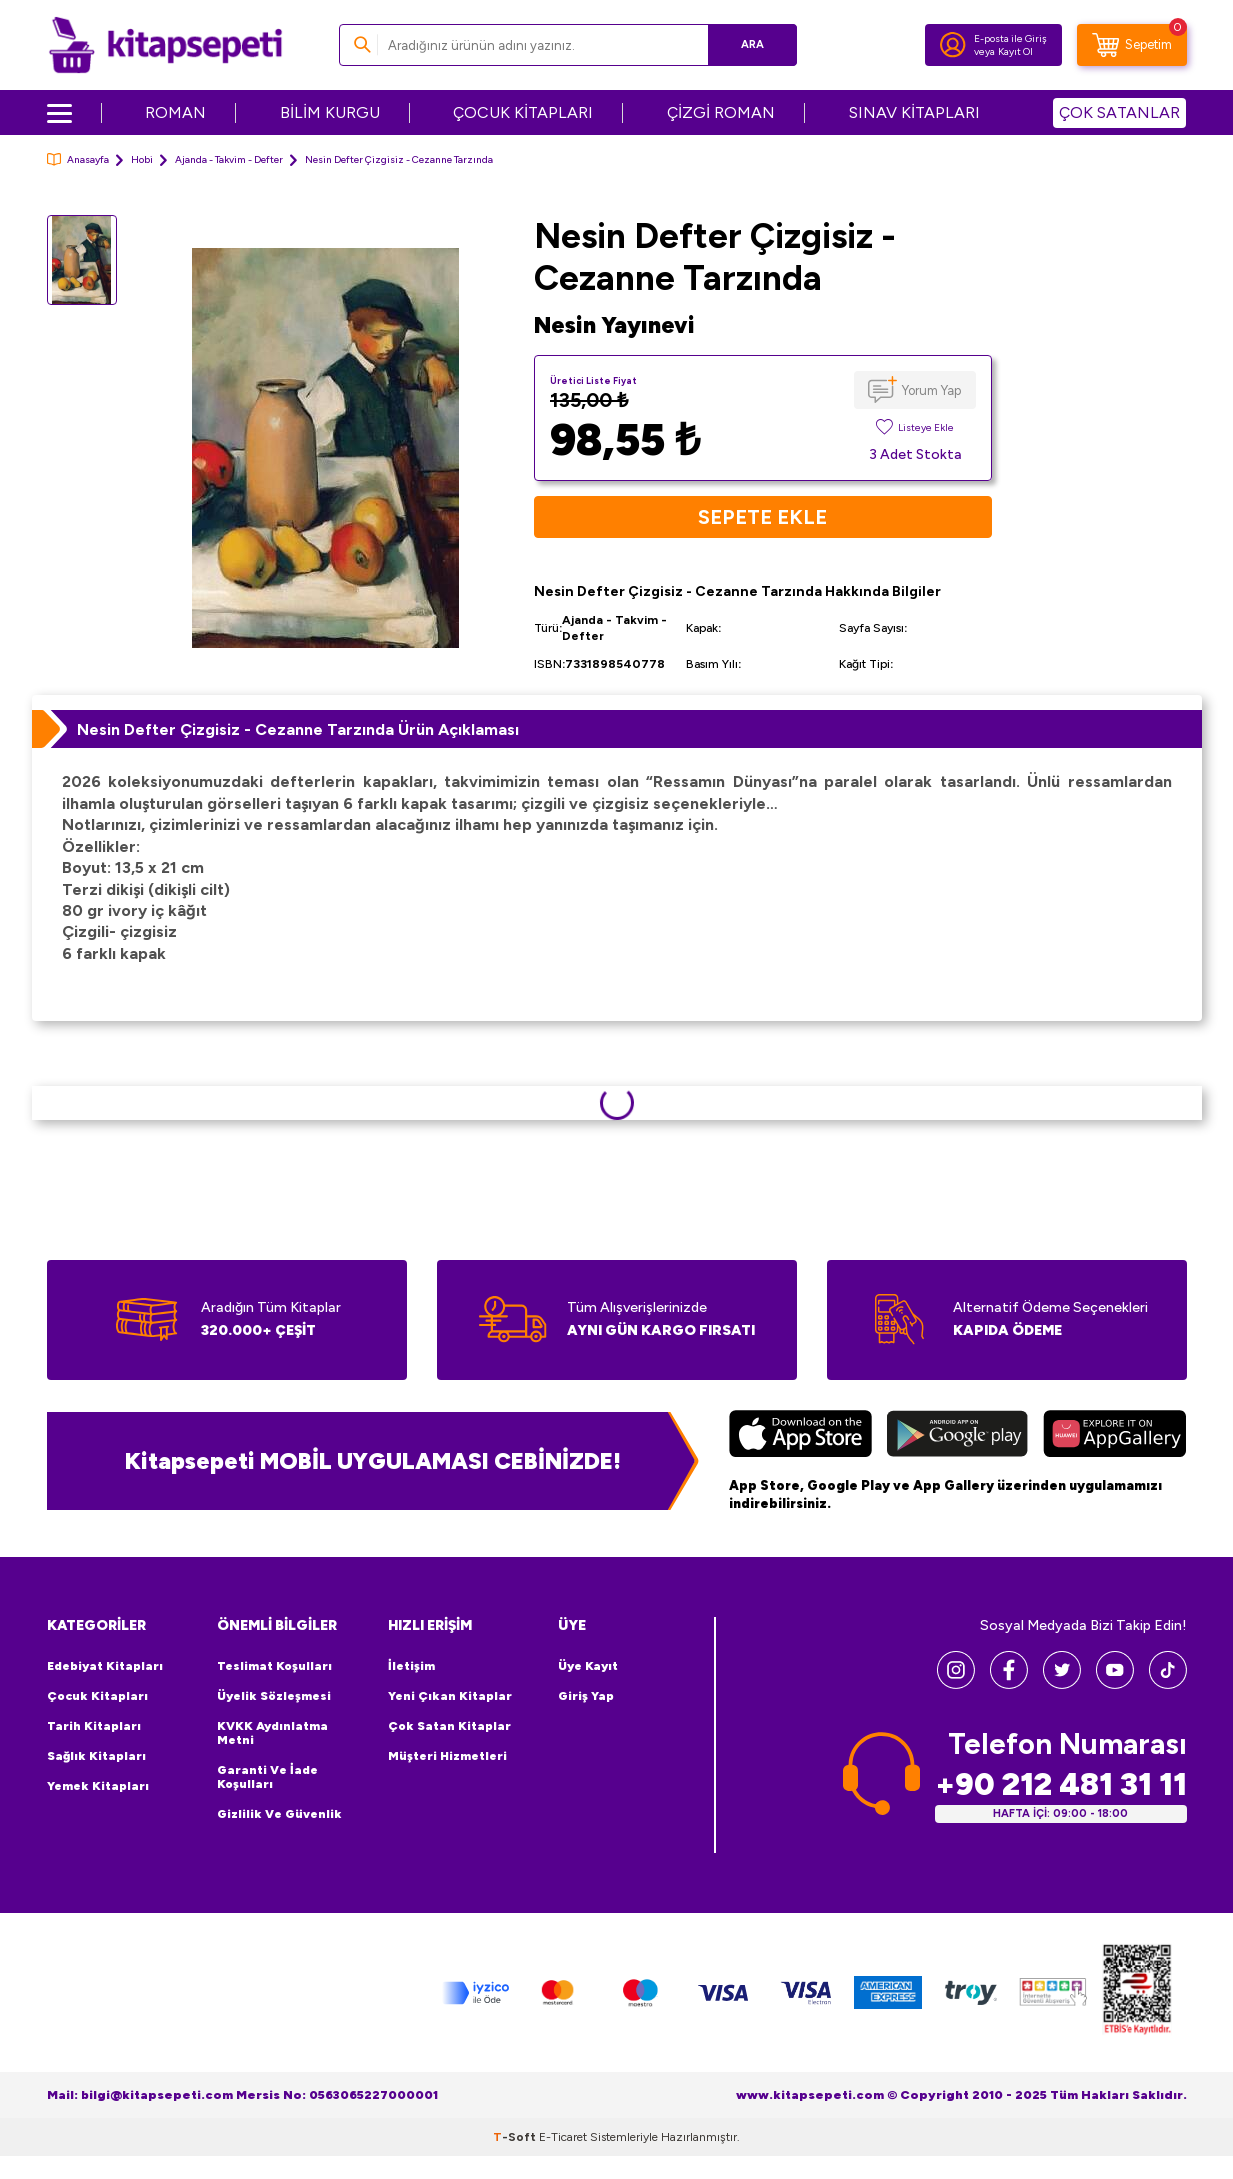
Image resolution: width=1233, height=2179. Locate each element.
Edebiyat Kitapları (105, 1666)
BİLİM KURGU (330, 112)
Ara (752, 44)
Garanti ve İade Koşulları (267, 1777)
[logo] (165, 45)
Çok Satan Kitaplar (449, 1726)
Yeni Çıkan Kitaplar (450, 1696)
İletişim (411, 1666)
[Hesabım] (953, 45)
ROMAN (175, 112)
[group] (326, 447)
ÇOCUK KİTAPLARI (523, 112)
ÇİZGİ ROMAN (721, 112)
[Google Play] (957, 1436)
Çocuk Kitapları (97, 1696)
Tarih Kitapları (94, 1726)
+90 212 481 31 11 (1061, 1784)
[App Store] (800, 1436)
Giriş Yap (586, 1696)
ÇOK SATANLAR (1119, 112)
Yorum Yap (931, 390)
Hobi (142, 159)
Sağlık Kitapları (96, 1756)
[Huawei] (1114, 1436)
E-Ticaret (563, 2137)
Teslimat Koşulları (274, 1666)
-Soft (516, 2137)
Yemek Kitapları (98, 1786)
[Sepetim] (1132, 45)
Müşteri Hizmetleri (447, 1756)
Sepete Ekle (762, 517)
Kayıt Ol (1015, 51)
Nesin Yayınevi (614, 325)
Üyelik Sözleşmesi (274, 1696)
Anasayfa (78, 159)
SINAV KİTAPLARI (914, 112)
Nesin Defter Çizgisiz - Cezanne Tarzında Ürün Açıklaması (298, 729)
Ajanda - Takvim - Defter (229, 159)
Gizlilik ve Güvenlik (279, 1814)
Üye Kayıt (588, 1666)
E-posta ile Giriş (1010, 38)
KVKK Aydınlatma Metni (272, 1733)
